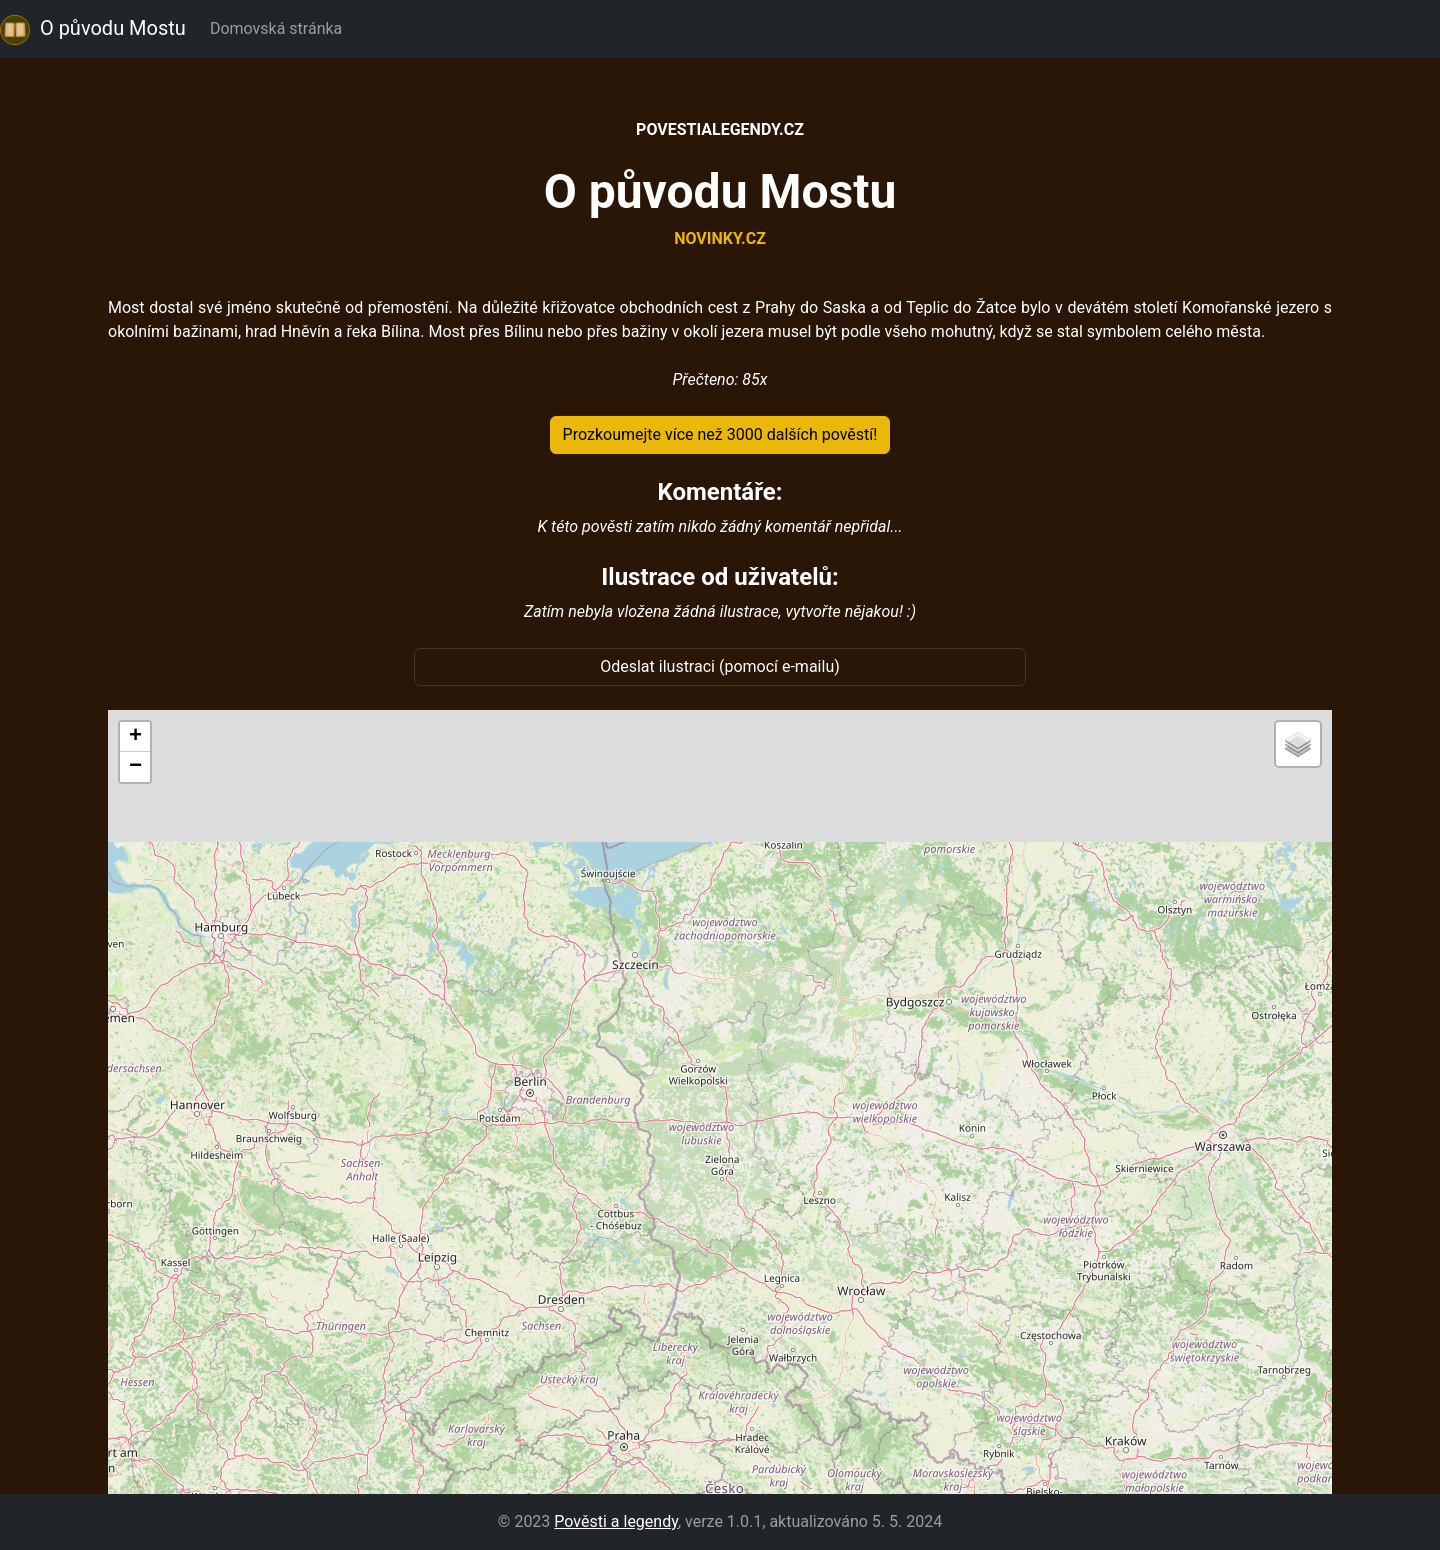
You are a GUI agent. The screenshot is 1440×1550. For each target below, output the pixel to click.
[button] (135, 737)
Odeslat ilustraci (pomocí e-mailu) (720, 666)
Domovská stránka (280, 28)
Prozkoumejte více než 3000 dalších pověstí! (720, 434)
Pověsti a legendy (616, 1521)
